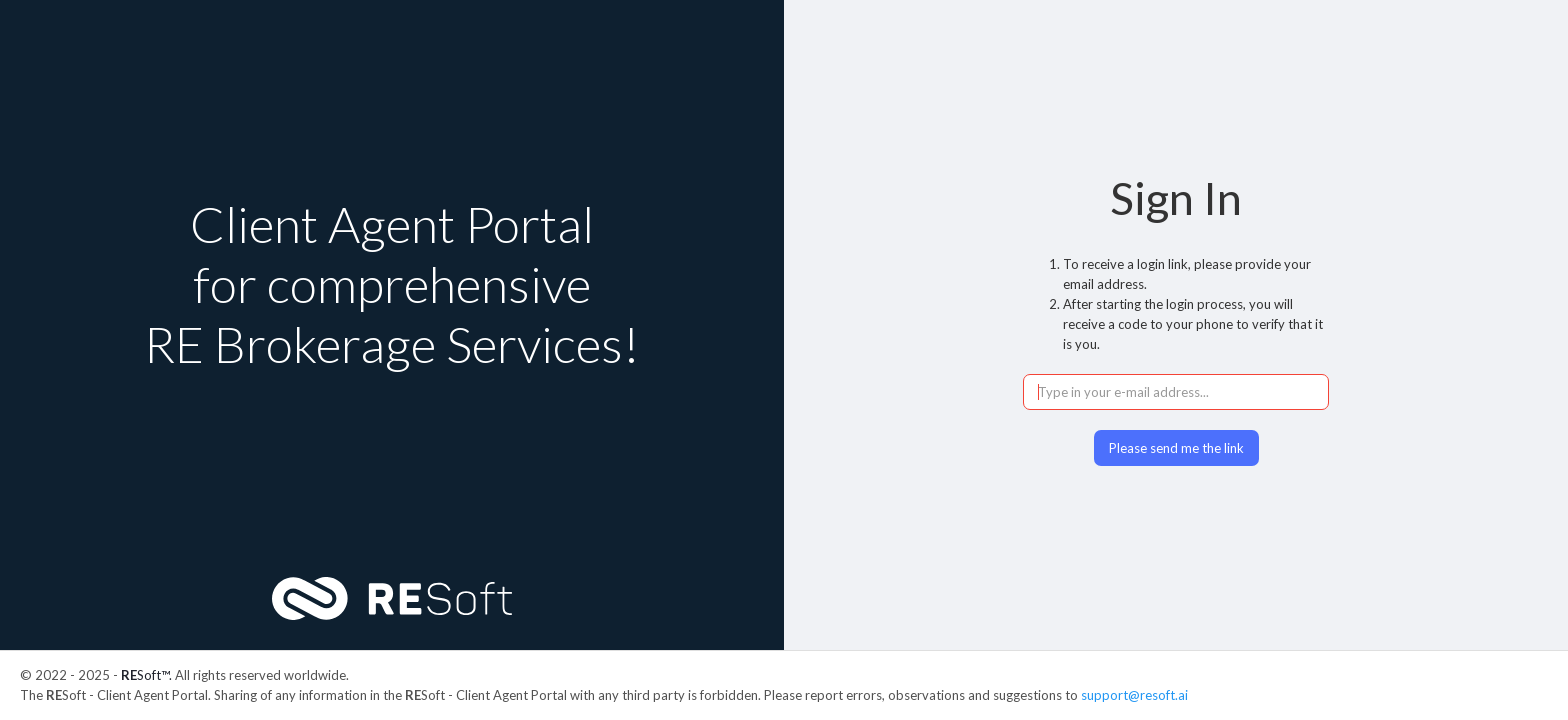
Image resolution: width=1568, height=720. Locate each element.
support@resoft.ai (1134, 695)
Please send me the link (1176, 448)
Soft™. (146, 675)
